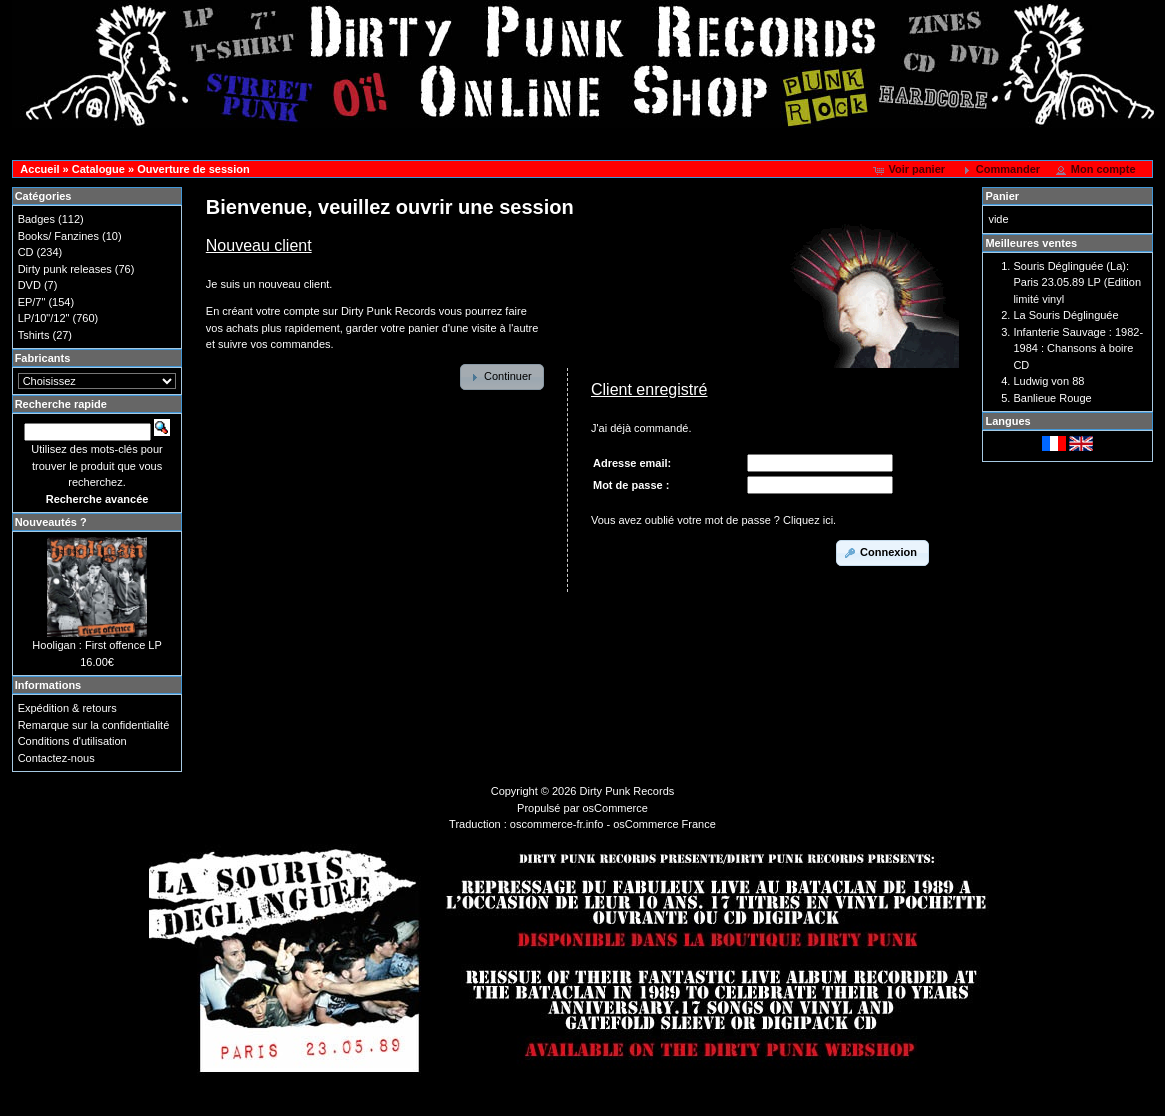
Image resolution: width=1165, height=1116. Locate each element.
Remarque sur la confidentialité (94, 725)
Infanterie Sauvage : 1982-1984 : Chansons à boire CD (1078, 348)
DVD (29, 285)
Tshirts (34, 335)
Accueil (39, 169)
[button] (910, 170)
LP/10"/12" (44, 318)
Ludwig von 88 (1048, 381)
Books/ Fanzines (58, 236)
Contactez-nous (56, 758)
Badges (36, 219)
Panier (1002, 196)
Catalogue (98, 169)
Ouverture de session (193, 169)
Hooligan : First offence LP (96, 645)
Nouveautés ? (51, 522)
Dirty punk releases (65, 269)
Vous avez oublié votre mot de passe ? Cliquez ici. (713, 520)
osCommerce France (664, 824)
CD (26, 252)
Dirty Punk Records (627, 791)
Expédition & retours (67, 708)
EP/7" (32, 302)
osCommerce (615, 808)
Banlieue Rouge (1052, 398)
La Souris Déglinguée (1065, 315)
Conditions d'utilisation (72, 741)
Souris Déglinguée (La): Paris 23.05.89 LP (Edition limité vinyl (1077, 282)
